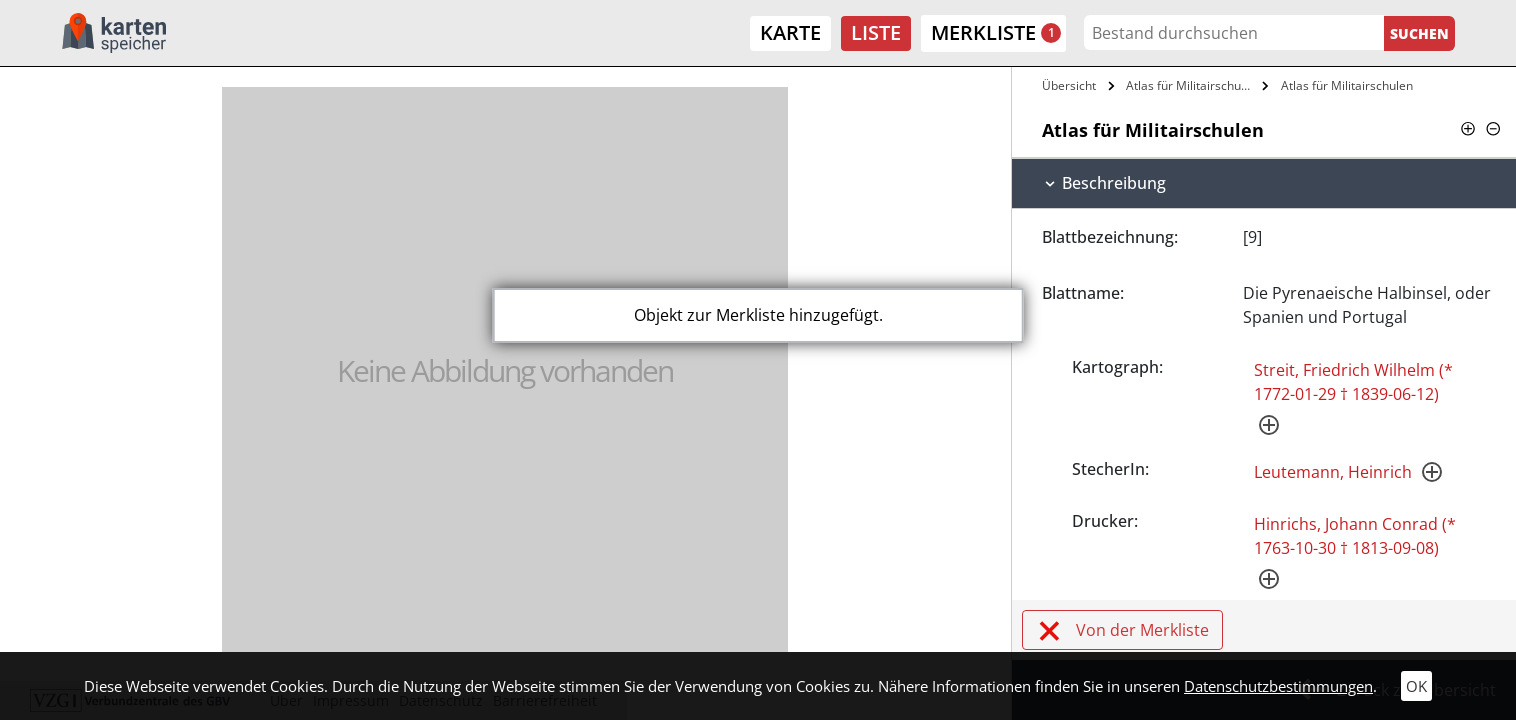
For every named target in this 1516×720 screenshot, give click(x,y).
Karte (790, 32)
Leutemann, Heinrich (1333, 472)
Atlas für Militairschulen (1191, 85)
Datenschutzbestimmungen (1278, 686)
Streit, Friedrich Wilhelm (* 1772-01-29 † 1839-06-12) (1353, 382)
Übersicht (1069, 85)
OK (1416, 686)
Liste (876, 32)
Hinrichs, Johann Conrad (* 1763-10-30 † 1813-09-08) (1355, 536)
